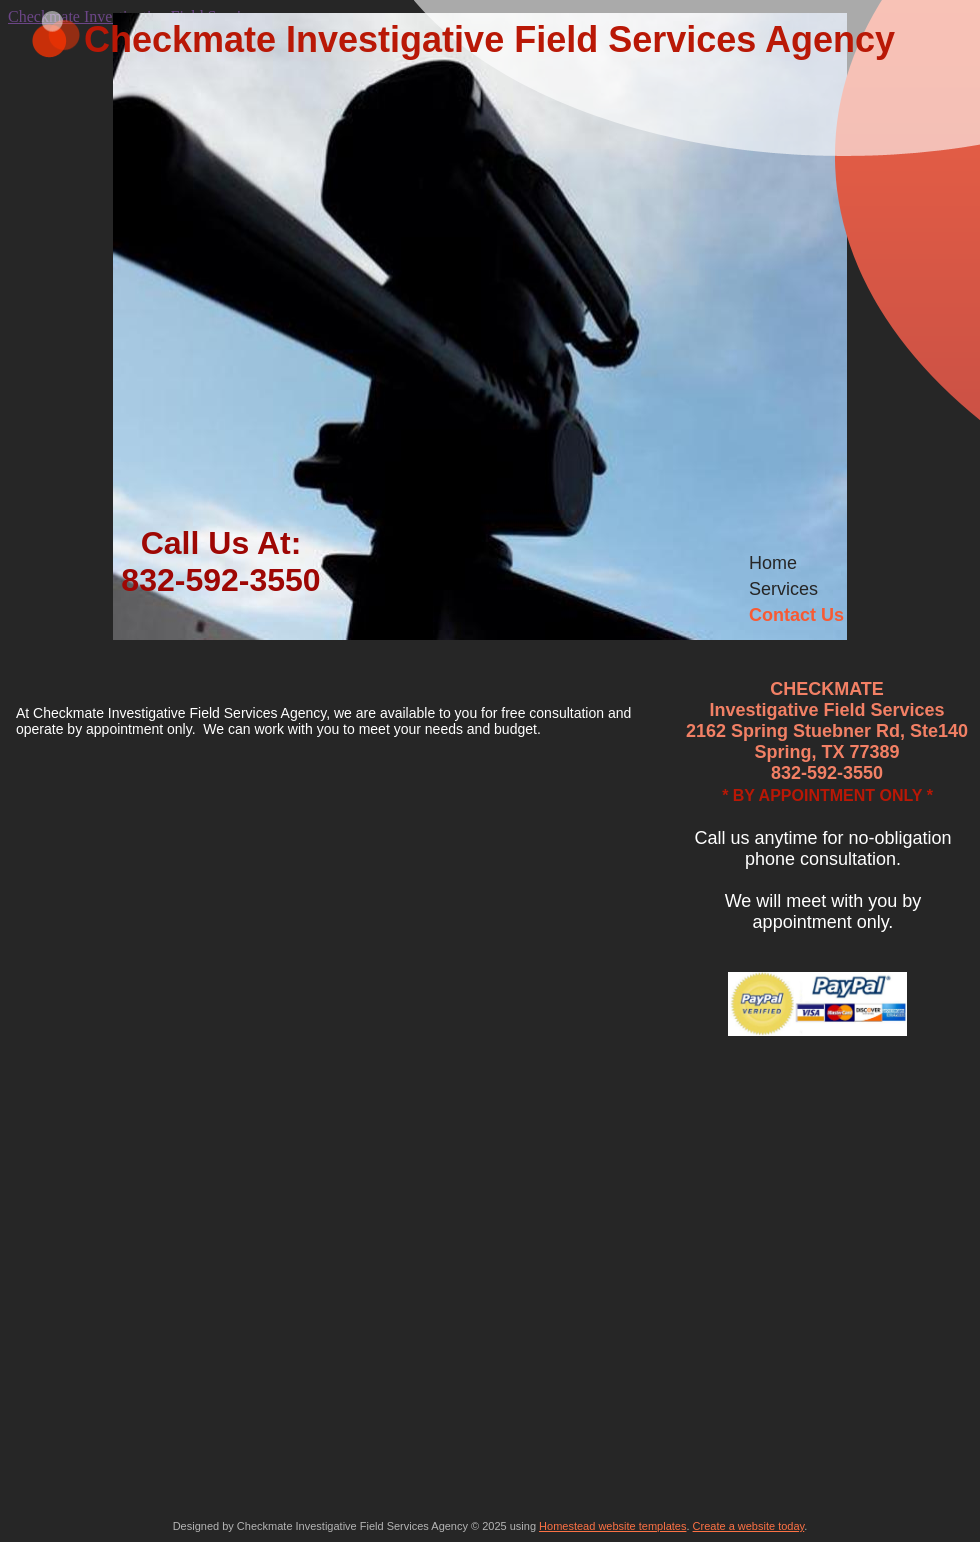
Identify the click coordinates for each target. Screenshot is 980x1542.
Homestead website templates (612, 1526)
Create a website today (749, 1526)
